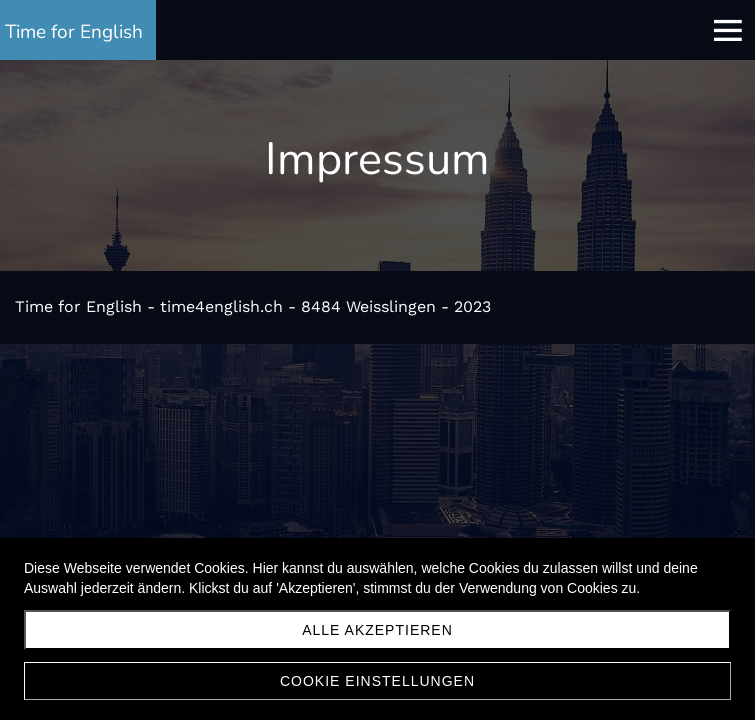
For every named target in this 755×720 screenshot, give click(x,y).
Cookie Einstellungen (377, 681)
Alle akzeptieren (377, 630)
